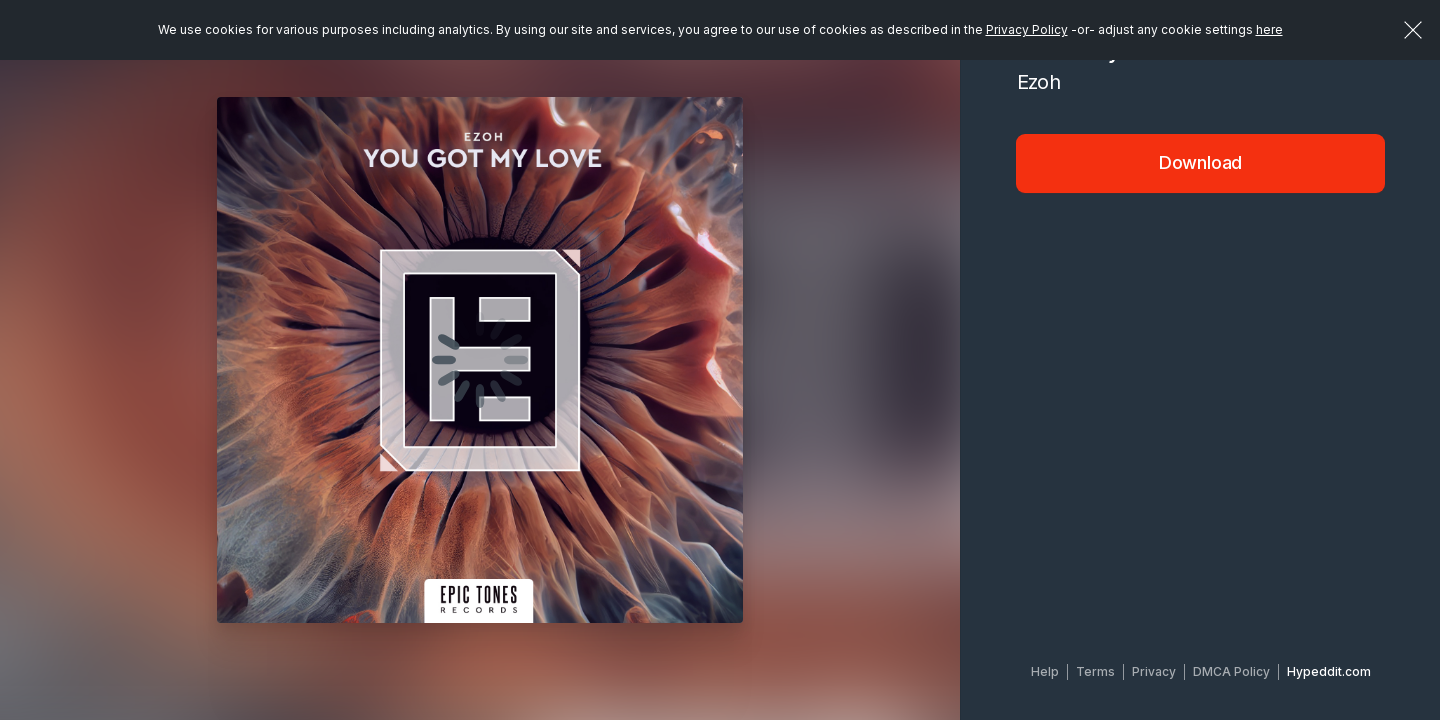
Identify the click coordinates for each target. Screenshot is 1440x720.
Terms (1095, 671)
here (1269, 29)
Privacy (1154, 671)
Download (1201, 162)
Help (1045, 671)
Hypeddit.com (1329, 671)
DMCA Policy (1231, 671)
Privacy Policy (1027, 29)
